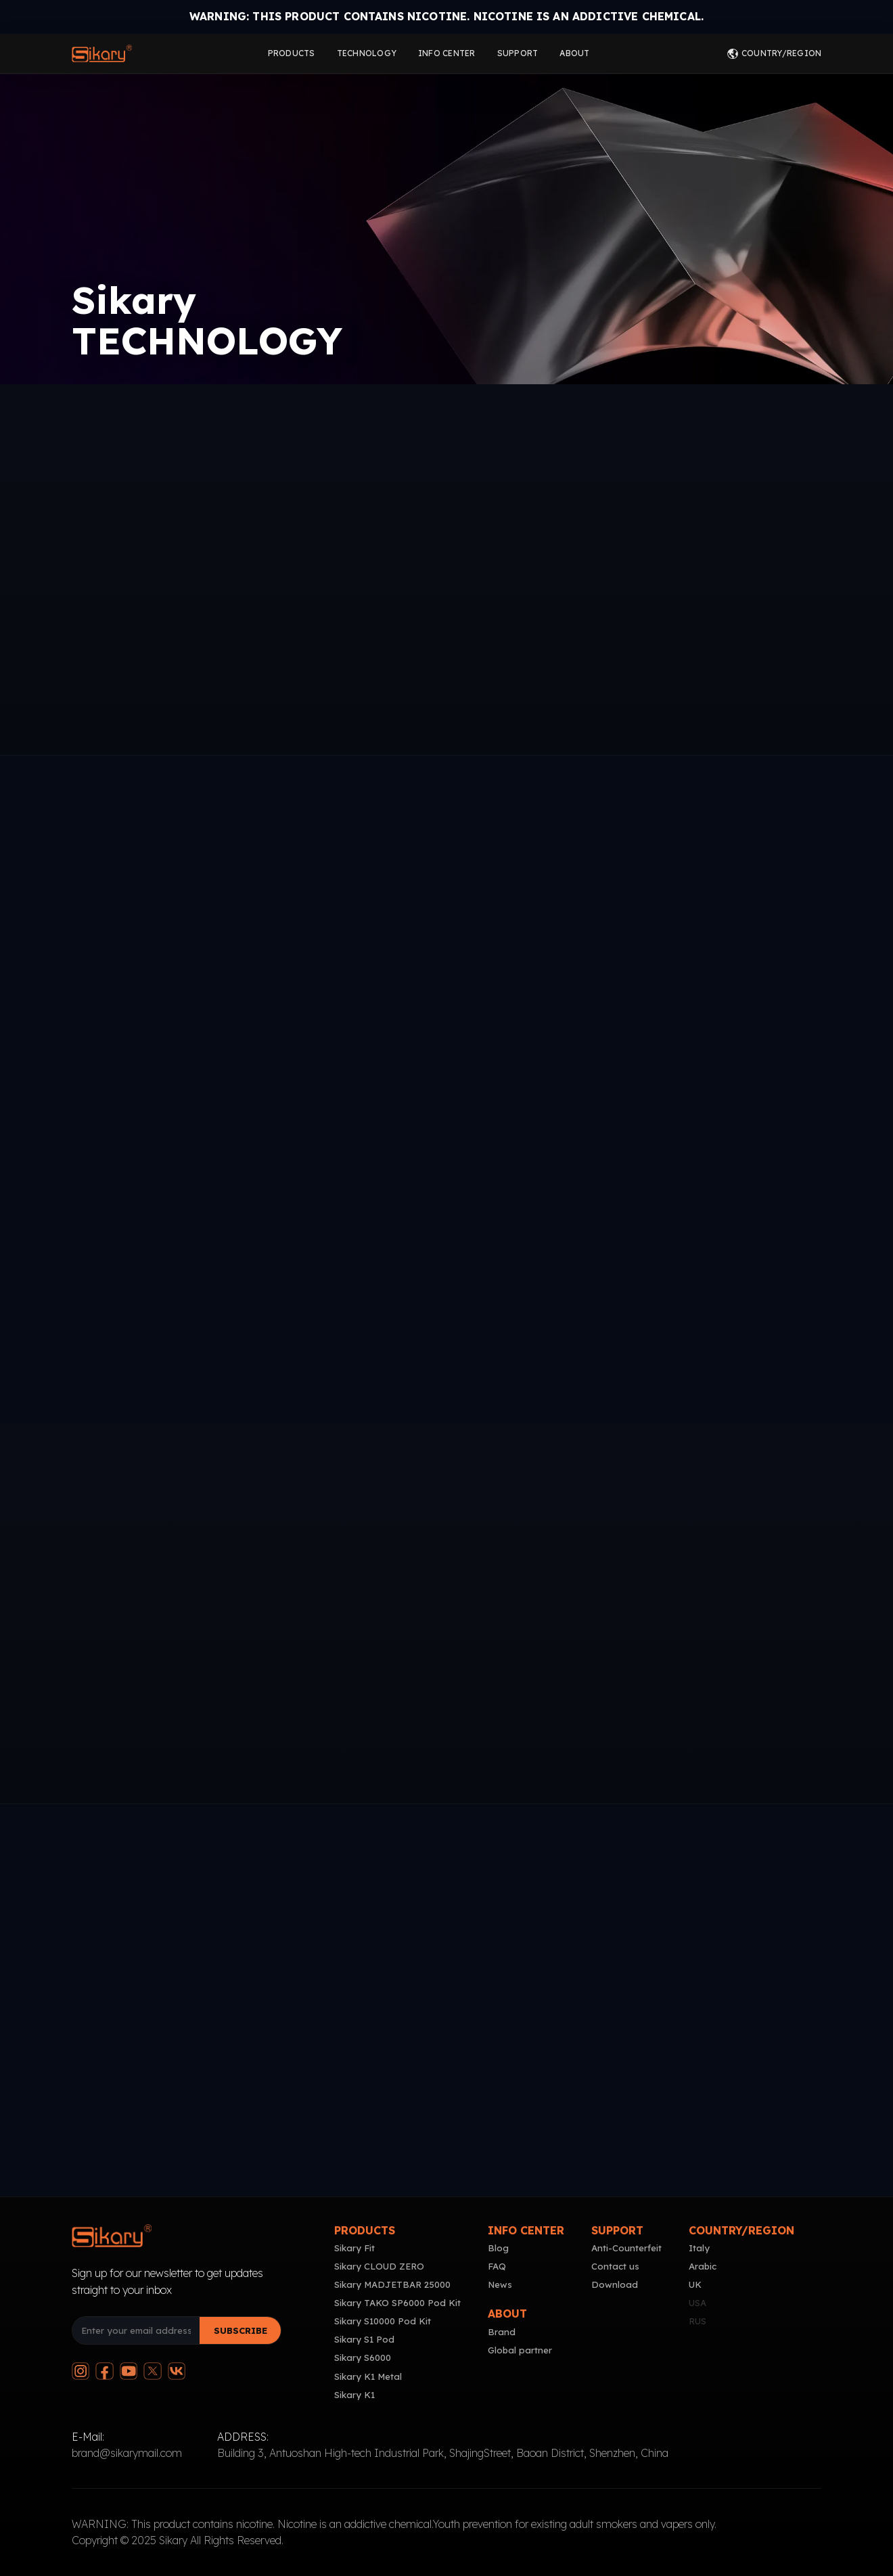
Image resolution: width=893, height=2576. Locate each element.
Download (614, 2284)
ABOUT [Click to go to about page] (574, 53)
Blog (498, 2247)
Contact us (615, 2266)
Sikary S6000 (362, 2357)
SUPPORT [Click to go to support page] (518, 53)
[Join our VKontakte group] (176, 2371)
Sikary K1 (354, 2394)
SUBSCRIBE (240, 2330)
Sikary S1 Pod (364, 2339)
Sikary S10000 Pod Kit (382, 2321)
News (500, 2284)
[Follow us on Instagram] (80, 2371)
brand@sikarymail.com (127, 2453)
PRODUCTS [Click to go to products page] (291, 53)
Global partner (520, 2350)
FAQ (497, 2266)
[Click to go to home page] (102, 53)
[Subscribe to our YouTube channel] (128, 2371)
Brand (502, 2331)
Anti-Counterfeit (626, 2247)
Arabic (702, 2266)
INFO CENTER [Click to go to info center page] (447, 53)
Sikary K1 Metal (368, 2376)
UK (695, 2284)
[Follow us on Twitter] (152, 2371)
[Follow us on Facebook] (104, 2371)
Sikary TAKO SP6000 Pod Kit (397, 2302)
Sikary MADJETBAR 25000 (392, 2284)
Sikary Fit (354, 2247)
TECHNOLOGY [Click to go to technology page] (366, 53)
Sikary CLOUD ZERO (379, 2266)
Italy (699, 2247)
